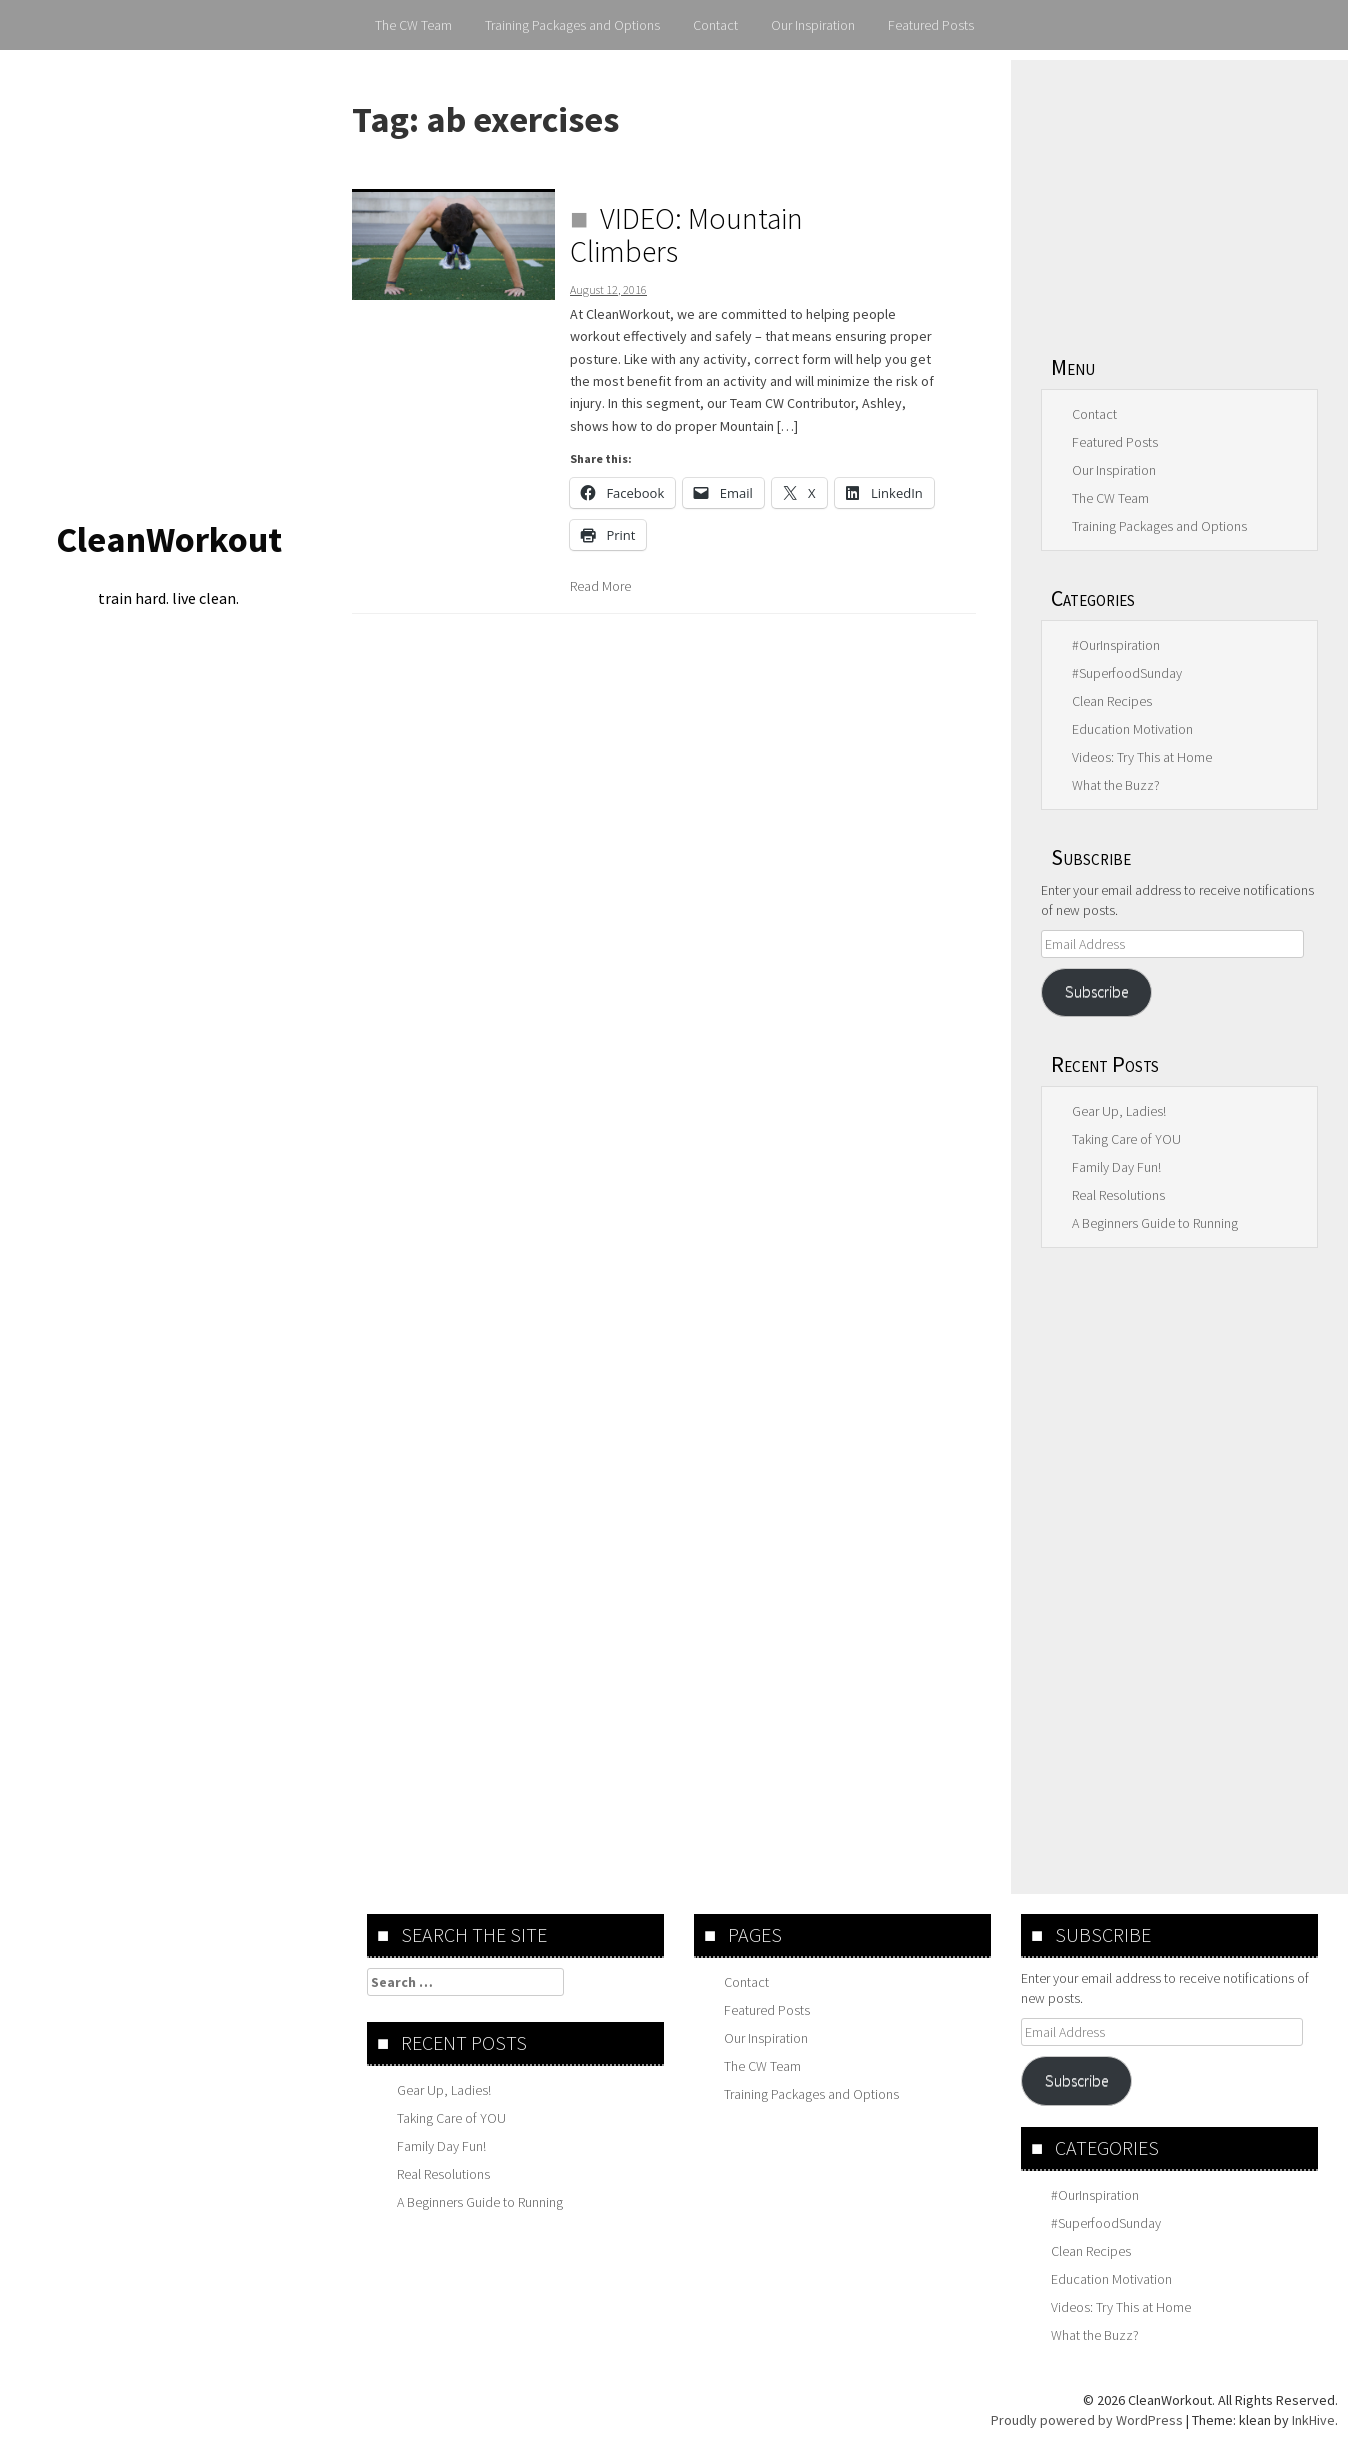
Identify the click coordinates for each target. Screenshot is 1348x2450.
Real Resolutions (1118, 1195)
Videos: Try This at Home (1142, 757)
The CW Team (413, 25)
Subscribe (1096, 991)
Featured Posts (931, 25)
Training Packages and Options (572, 25)
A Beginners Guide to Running (1155, 1223)
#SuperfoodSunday (1127, 673)
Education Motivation (1132, 729)
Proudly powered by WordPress (1087, 2420)
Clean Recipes (1112, 701)
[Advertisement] (1179, 195)
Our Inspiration (813, 25)
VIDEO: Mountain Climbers (686, 234)
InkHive (1313, 2420)
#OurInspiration (1116, 645)
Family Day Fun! (1116, 1167)
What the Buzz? (1116, 785)
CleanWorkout (169, 539)
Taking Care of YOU (1126, 1139)
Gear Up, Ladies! (1119, 1111)
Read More (600, 586)
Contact (715, 25)
